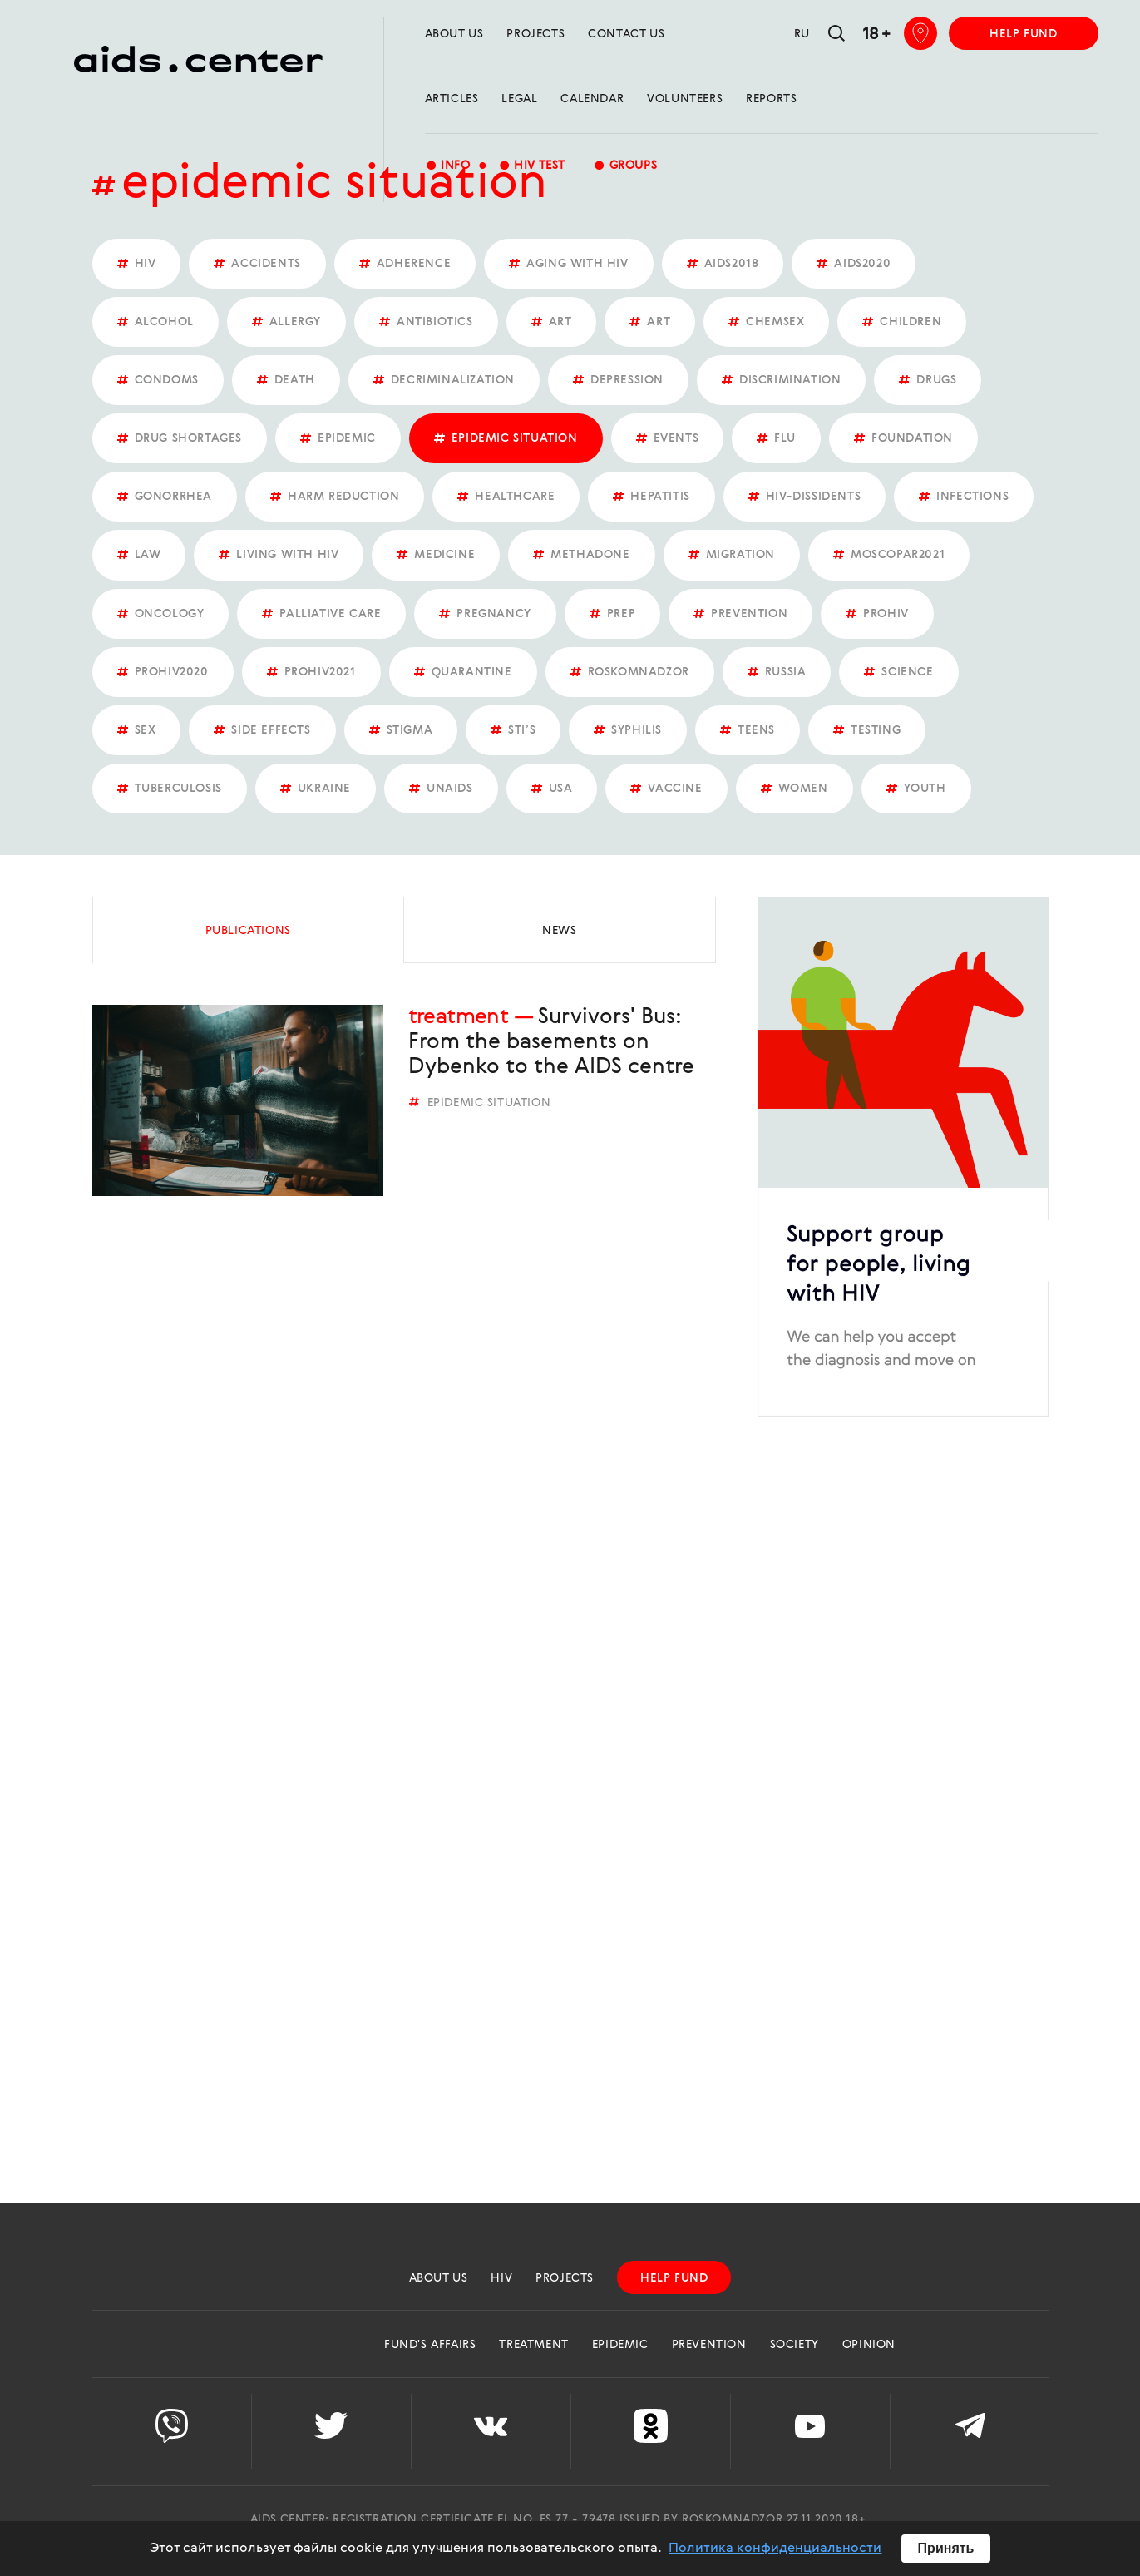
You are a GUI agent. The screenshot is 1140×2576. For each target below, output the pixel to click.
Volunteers (685, 99)
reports (771, 99)
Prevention (709, 2345)
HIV (501, 2278)
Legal (519, 99)
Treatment (458, 1017)
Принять (946, 2548)
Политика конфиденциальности (775, 2548)
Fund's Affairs (430, 2345)
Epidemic (620, 2345)
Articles (452, 99)
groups (625, 167)
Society (794, 2345)
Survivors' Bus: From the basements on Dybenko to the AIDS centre (551, 1042)
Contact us (626, 34)
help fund (1023, 34)
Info (448, 167)
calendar (592, 99)
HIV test (531, 167)
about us (454, 34)
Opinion (869, 2345)
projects (535, 34)
